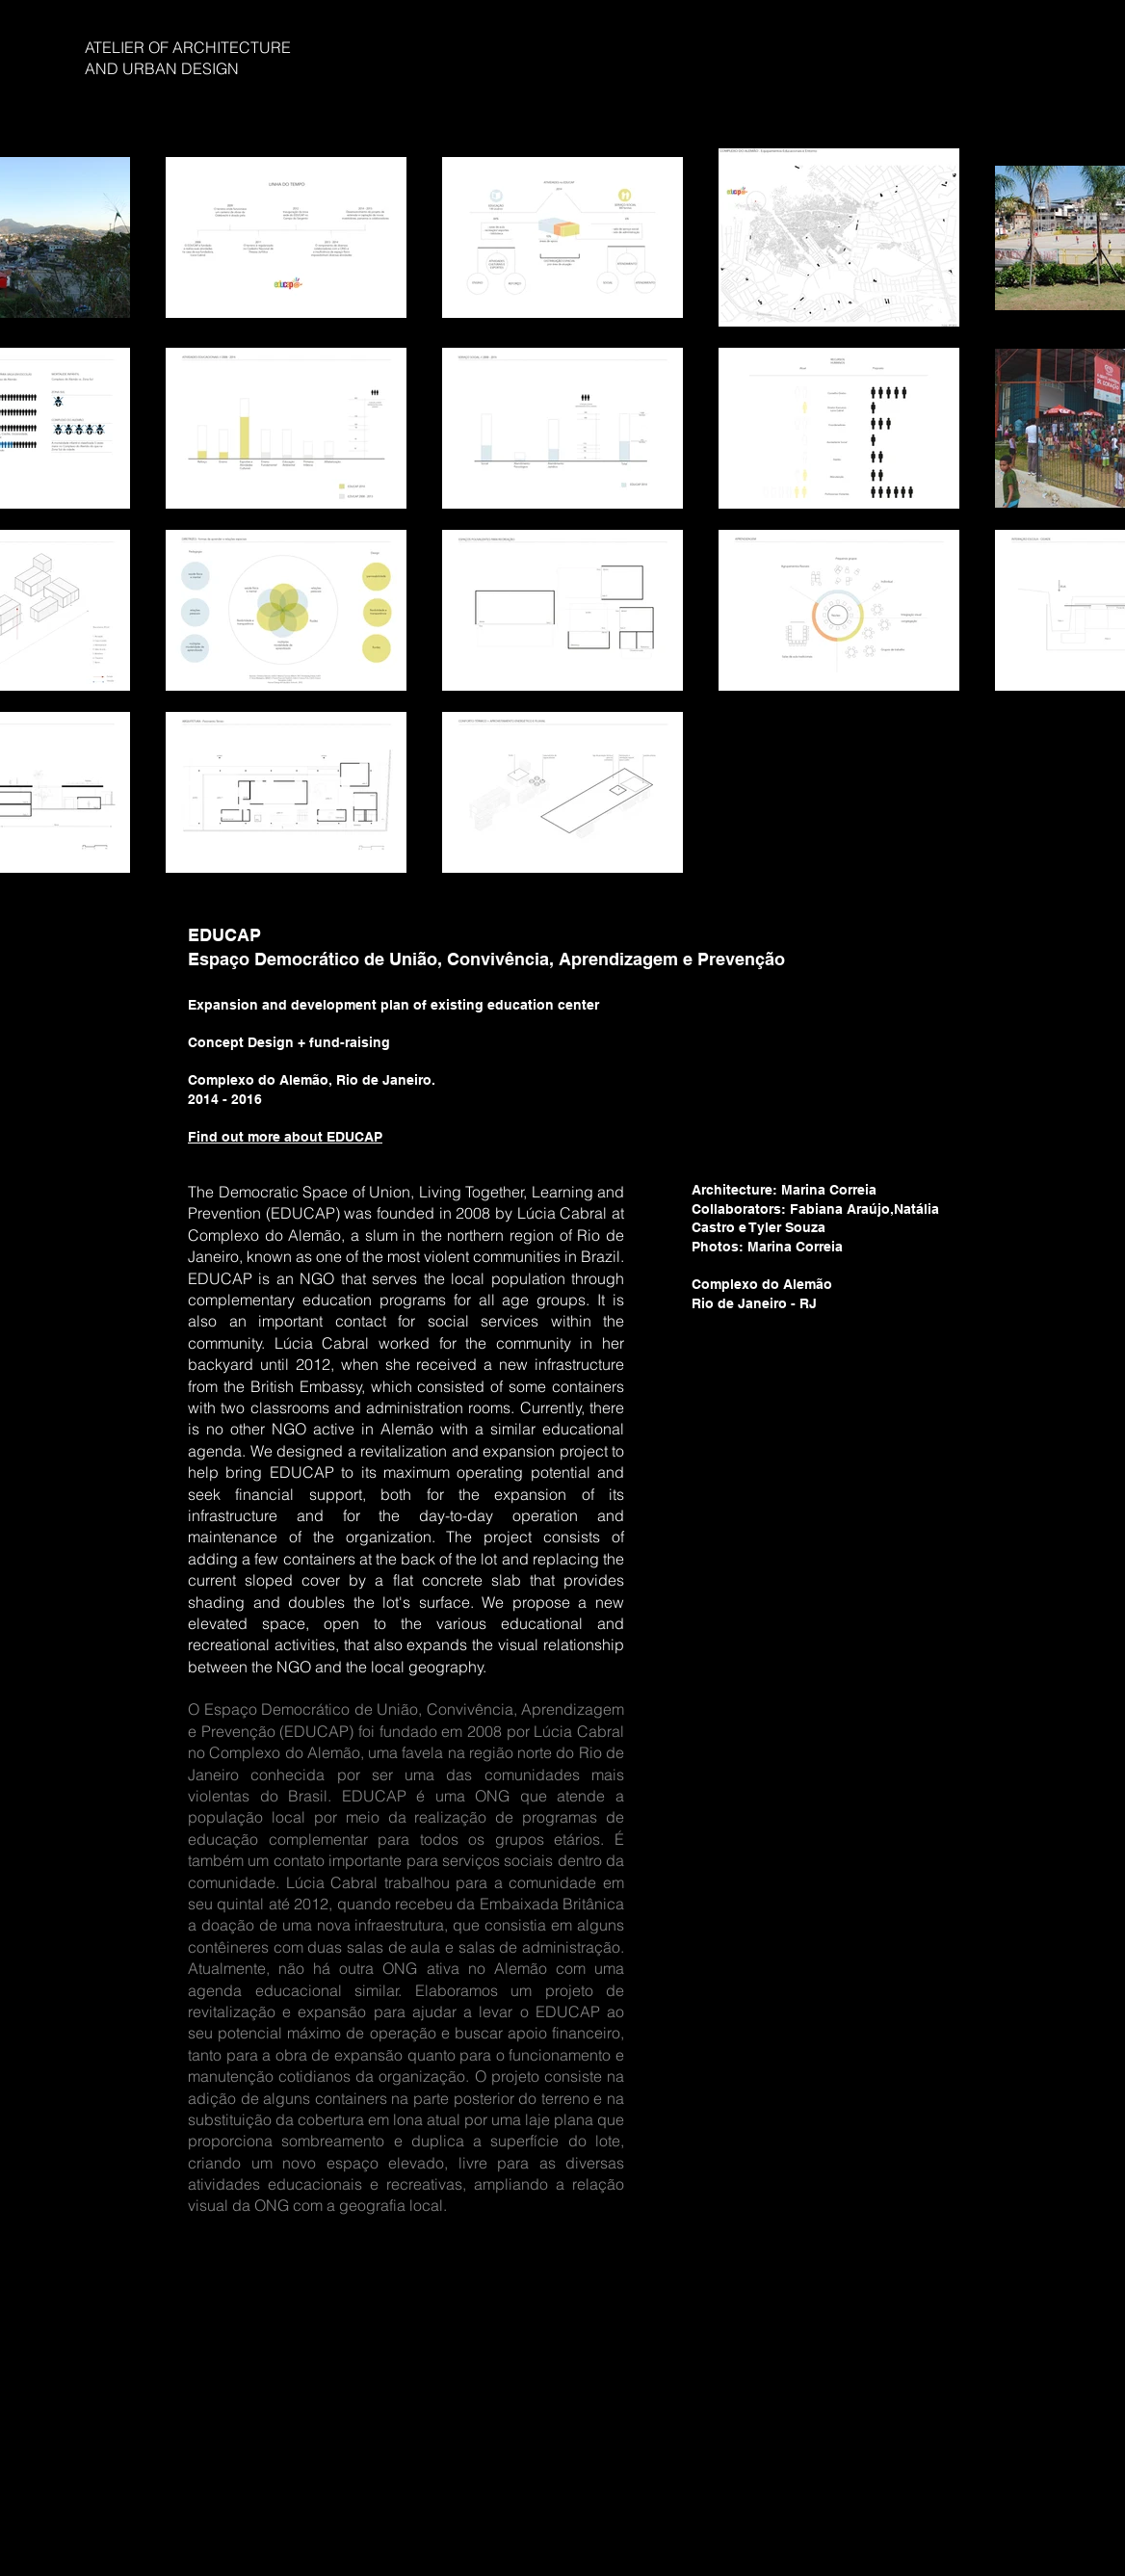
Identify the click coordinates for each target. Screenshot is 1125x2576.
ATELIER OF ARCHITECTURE (188, 47)
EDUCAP (224, 935)
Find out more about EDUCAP (285, 1136)
